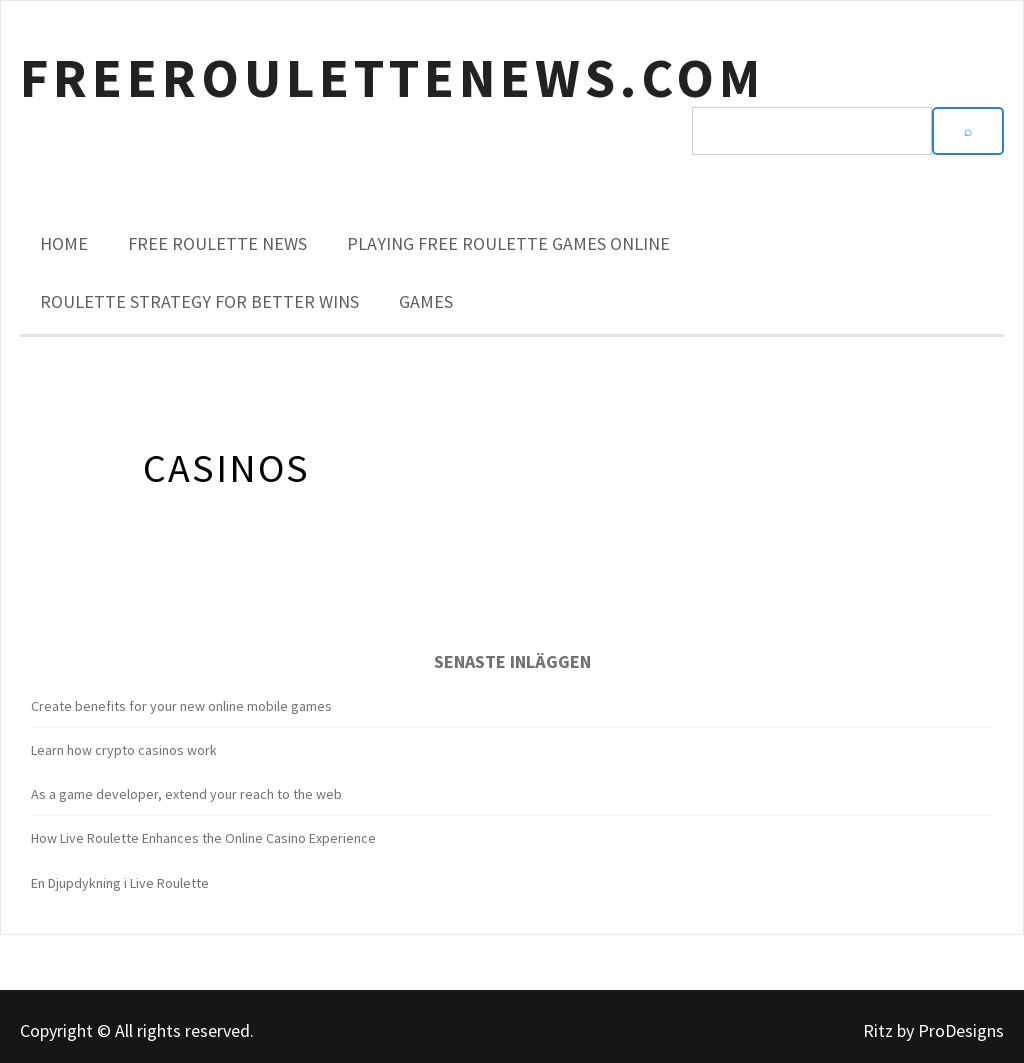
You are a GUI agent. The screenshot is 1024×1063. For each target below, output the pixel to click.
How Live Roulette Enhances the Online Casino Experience (203, 838)
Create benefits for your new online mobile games (181, 706)
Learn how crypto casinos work (124, 750)
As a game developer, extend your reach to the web (186, 794)
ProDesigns (961, 1030)
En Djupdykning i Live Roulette (120, 883)
